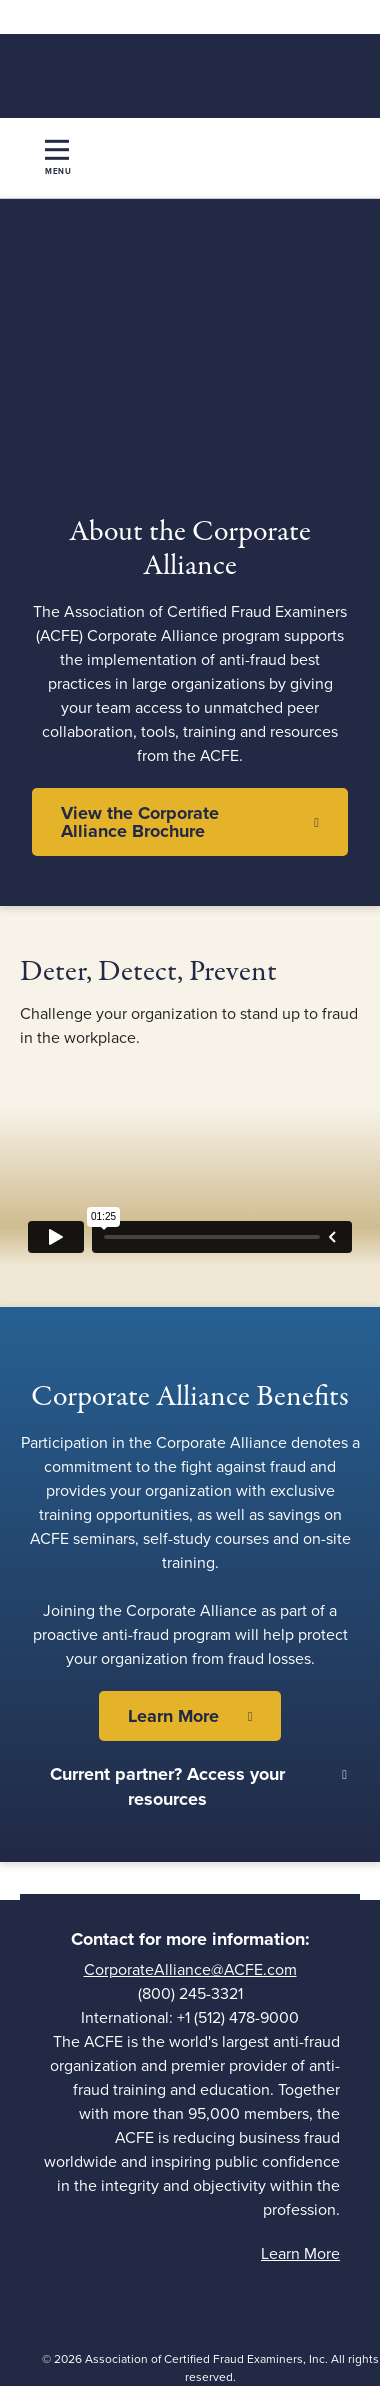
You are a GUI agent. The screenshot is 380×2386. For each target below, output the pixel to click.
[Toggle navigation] (58, 158)
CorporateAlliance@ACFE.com (190, 1970)
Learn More (173, 1716)
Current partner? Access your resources (167, 1786)
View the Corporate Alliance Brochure (140, 822)
